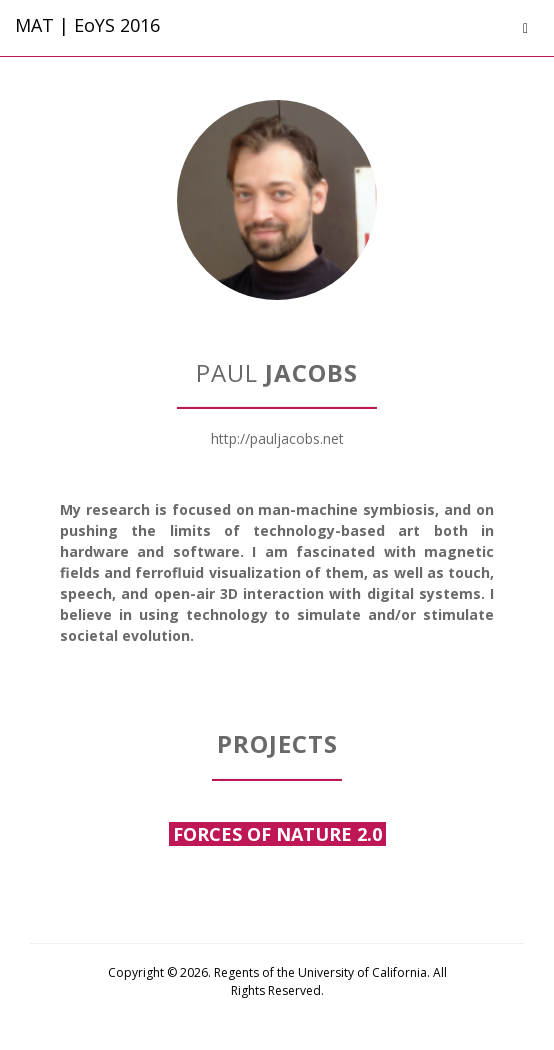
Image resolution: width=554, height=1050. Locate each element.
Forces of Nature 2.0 (277, 834)
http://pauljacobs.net (277, 438)
